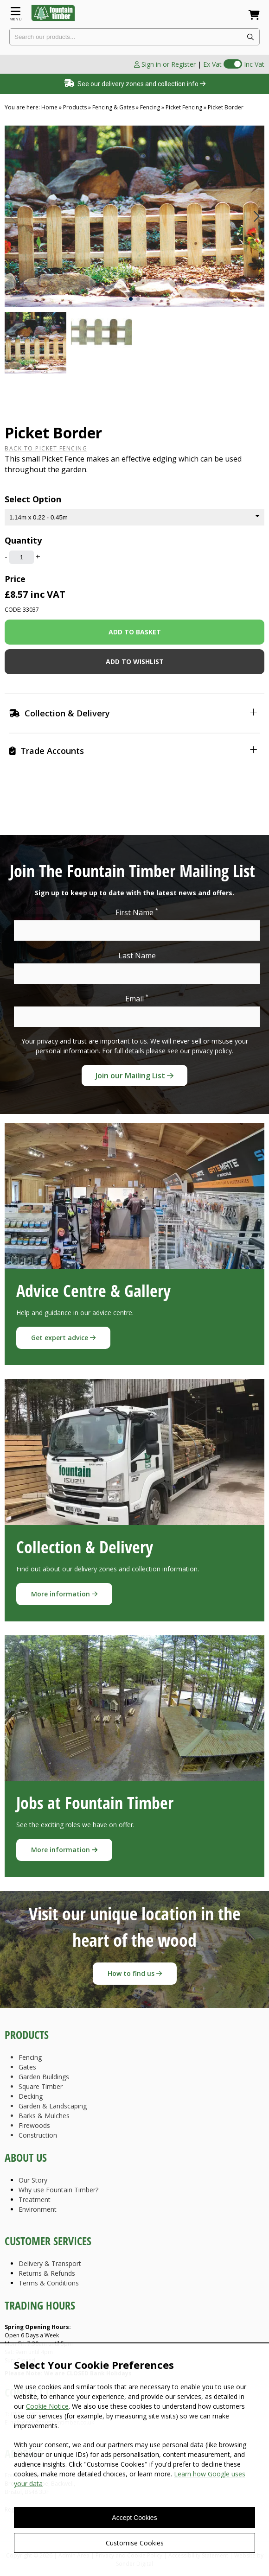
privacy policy (212, 1050)
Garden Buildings (44, 2076)
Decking (31, 2096)
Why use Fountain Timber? (58, 2189)
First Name (136, 912)
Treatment (35, 2199)
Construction (38, 2135)
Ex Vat (212, 64)
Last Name (137, 955)
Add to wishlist (135, 661)
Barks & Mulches (44, 2115)
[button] (256, 216)
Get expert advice (63, 1337)
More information (64, 1593)
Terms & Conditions (49, 2283)
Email (136, 998)
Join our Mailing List (134, 1075)
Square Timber (41, 2086)
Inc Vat (254, 64)
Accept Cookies (134, 2517)
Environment (38, 2209)
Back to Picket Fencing (46, 448)
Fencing (30, 2057)
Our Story (33, 2180)
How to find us (135, 1973)
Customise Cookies (135, 2542)
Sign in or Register (165, 64)
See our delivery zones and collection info (134, 84)
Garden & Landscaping (53, 2105)
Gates (27, 2067)
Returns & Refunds (47, 2273)
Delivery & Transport (50, 2263)
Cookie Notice (47, 2406)
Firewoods (34, 2125)
